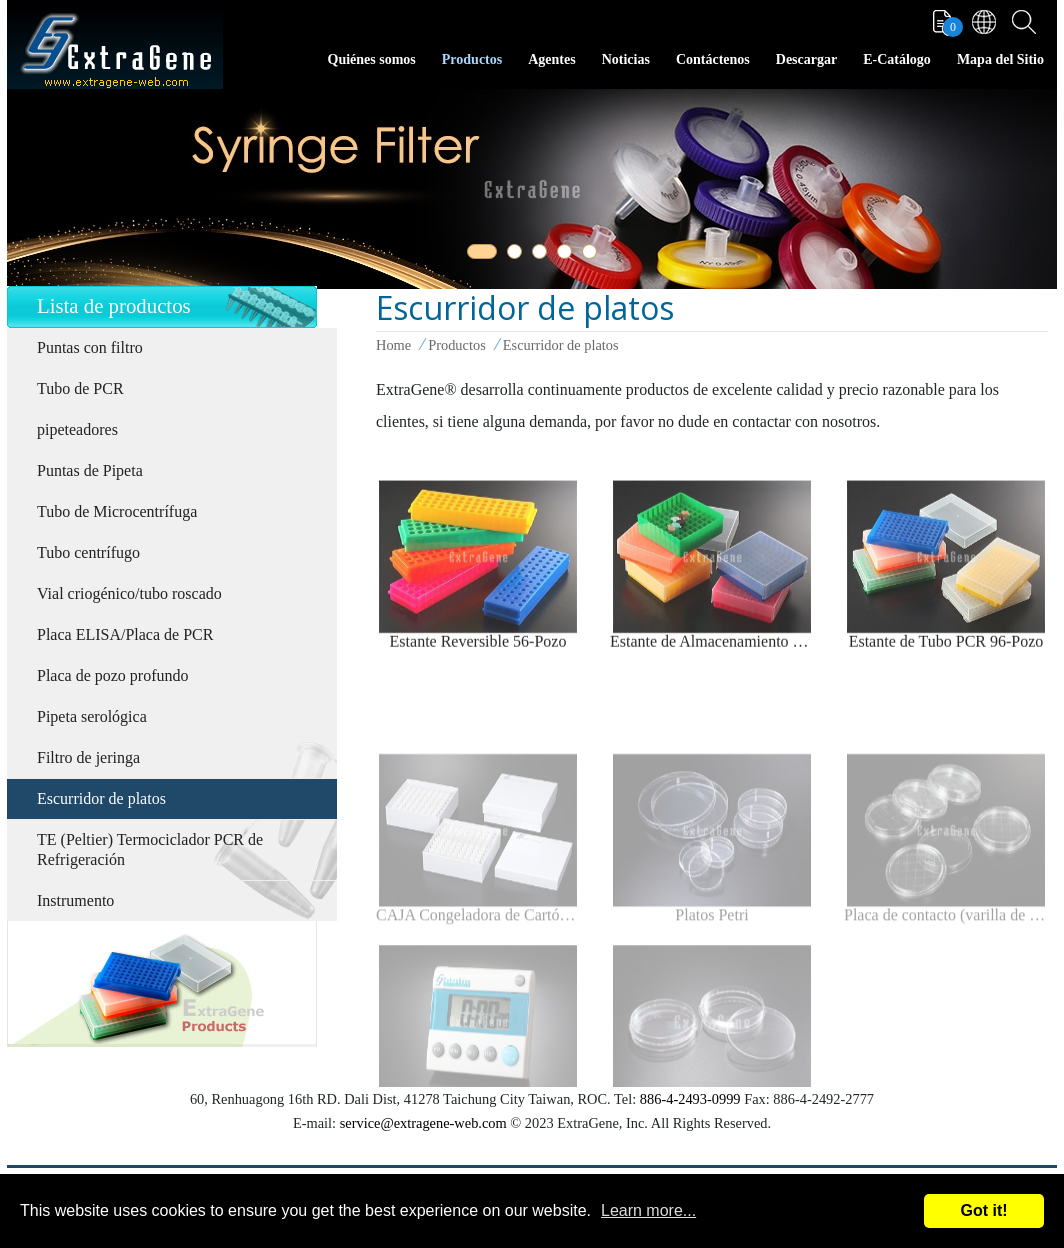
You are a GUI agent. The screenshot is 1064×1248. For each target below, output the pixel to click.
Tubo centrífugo (88, 552)
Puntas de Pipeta (90, 470)
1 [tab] (478, 255)
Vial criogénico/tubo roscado (129, 593)
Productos (472, 59)
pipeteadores (77, 429)
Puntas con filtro (90, 347)
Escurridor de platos (101, 798)
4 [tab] (568, 255)
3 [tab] (543, 255)
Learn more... (648, 1210)
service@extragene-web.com (423, 1123)
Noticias (626, 59)
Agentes (551, 59)
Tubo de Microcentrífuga (117, 511)
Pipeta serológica (92, 716)
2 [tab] (518, 255)
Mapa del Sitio (1000, 59)
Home (393, 345)
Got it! (983, 1210)
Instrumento (75, 900)
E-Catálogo (897, 59)
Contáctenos (713, 59)
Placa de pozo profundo (113, 675)
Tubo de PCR (80, 388)
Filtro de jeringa (88, 757)
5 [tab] (593, 255)
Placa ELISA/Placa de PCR (125, 634)
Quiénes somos (372, 59)
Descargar (806, 59)
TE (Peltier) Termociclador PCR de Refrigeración (150, 849)
